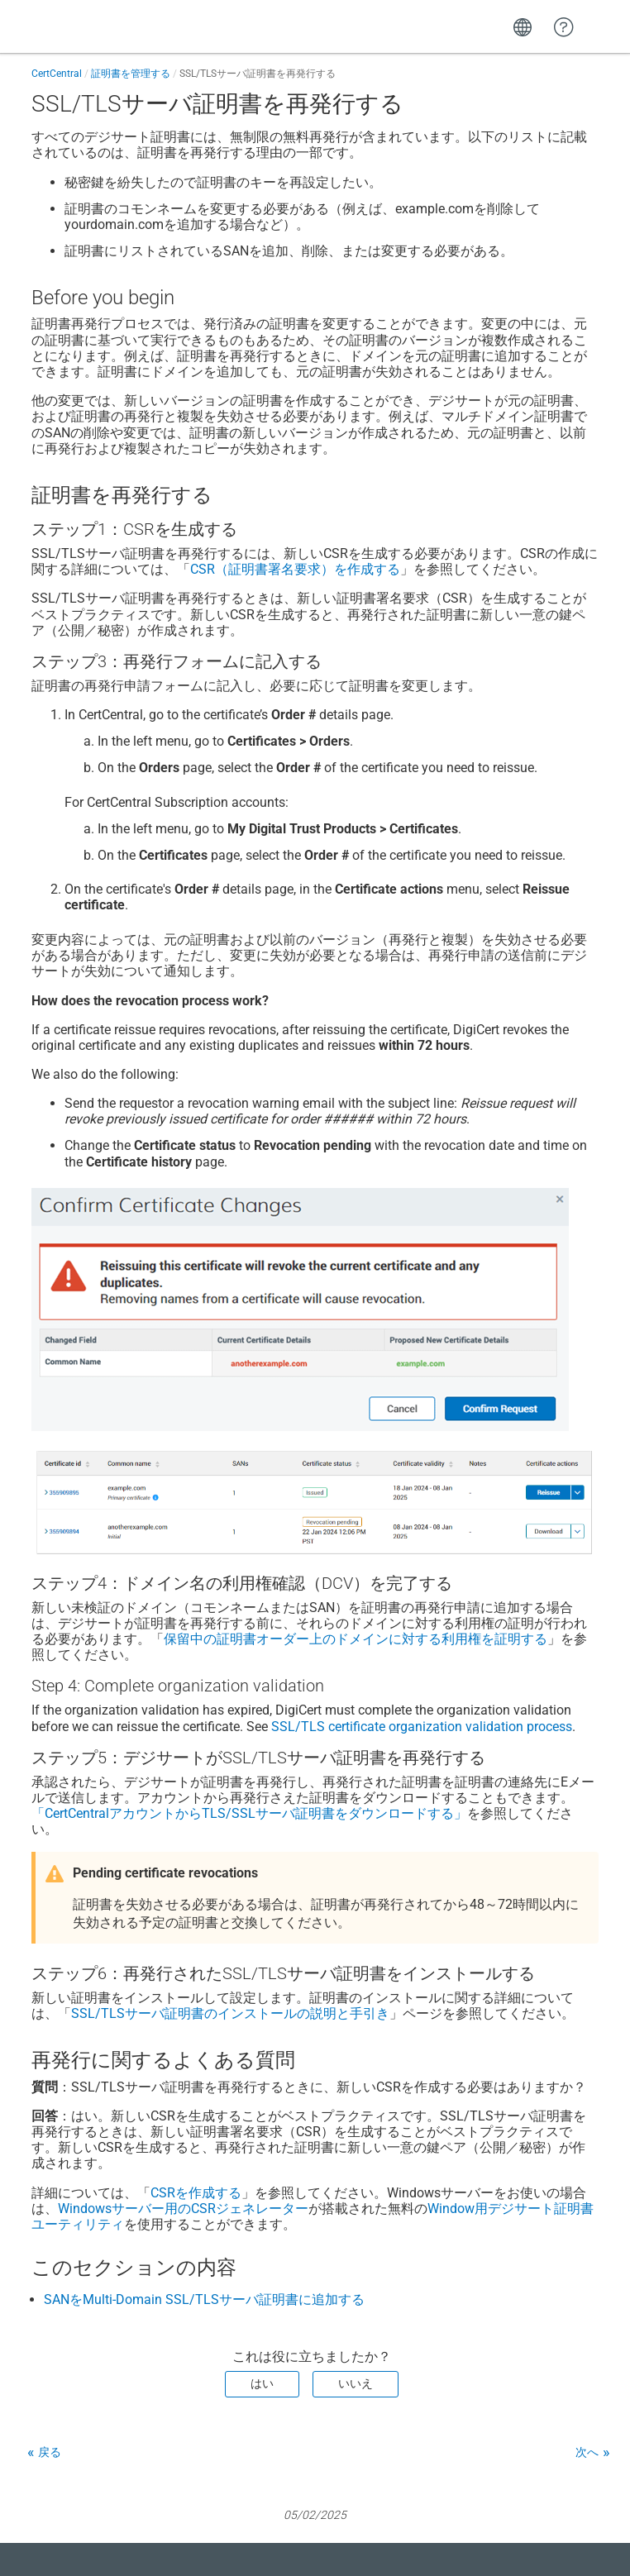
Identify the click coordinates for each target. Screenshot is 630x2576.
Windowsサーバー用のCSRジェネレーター (183, 2208)
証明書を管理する (130, 73)
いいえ (355, 2383)
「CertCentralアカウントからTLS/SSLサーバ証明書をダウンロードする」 (249, 1813)
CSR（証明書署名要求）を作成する (295, 569)
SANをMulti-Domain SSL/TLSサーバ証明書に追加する (204, 2299)
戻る (49, 2452)
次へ (587, 2452)
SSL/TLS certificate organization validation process (421, 1726)
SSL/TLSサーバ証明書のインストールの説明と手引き (230, 2013)
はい (262, 2383)
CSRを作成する (195, 2193)
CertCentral (56, 73)
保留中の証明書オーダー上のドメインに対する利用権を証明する (355, 1639)
